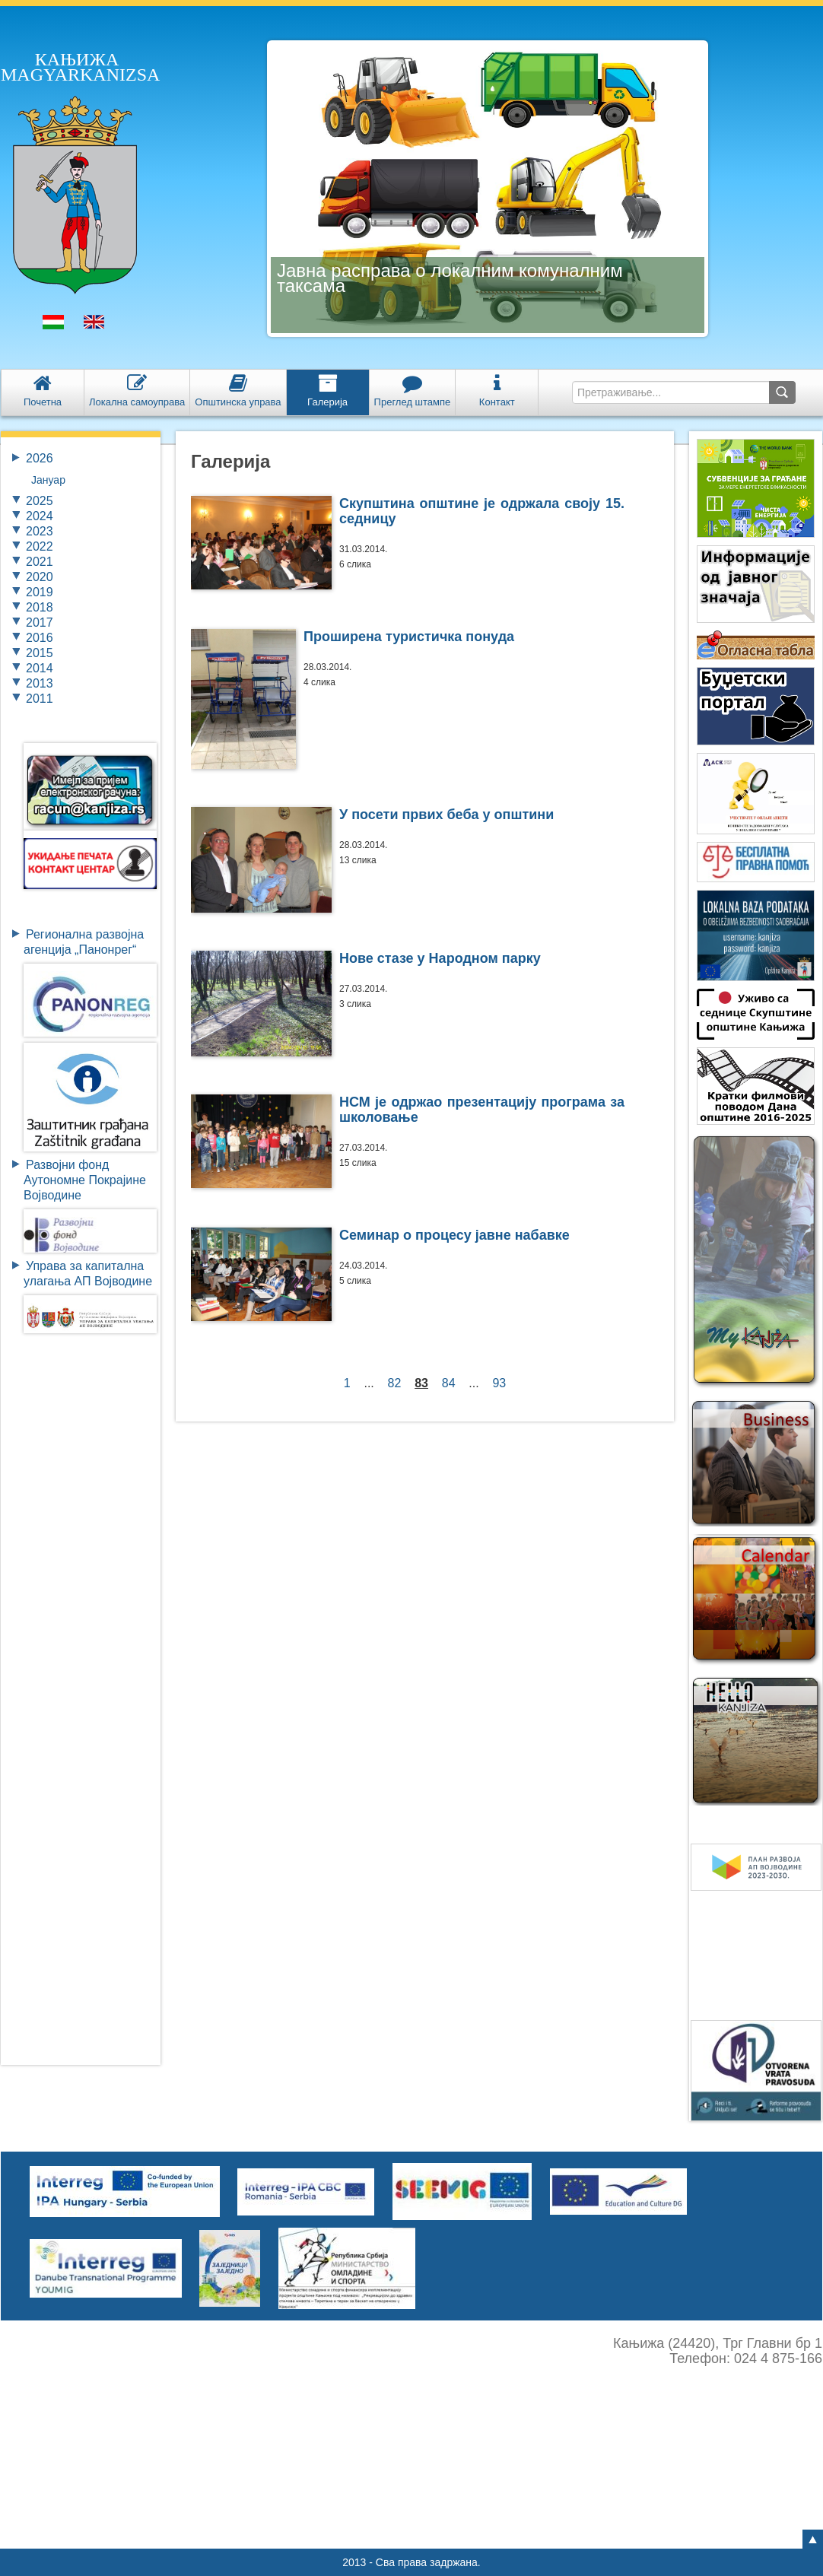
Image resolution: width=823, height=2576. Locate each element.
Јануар (48, 480)
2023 (39, 531)
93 (499, 1383)
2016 (39, 637)
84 (448, 1383)
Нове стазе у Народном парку (440, 958)
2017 (39, 622)
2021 (39, 561)
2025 (39, 500)
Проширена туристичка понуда (408, 636)
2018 (39, 607)
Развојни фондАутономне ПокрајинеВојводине (85, 1180)
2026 (39, 458)
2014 (39, 668)
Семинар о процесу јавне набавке (454, 1235)
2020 (39, 576)
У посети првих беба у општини (446, 814)
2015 (39, 652)
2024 (39, 516)
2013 (39, 683)
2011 (39, 698)
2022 (39, 546)
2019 (39, 592)
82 (394, 1383)
